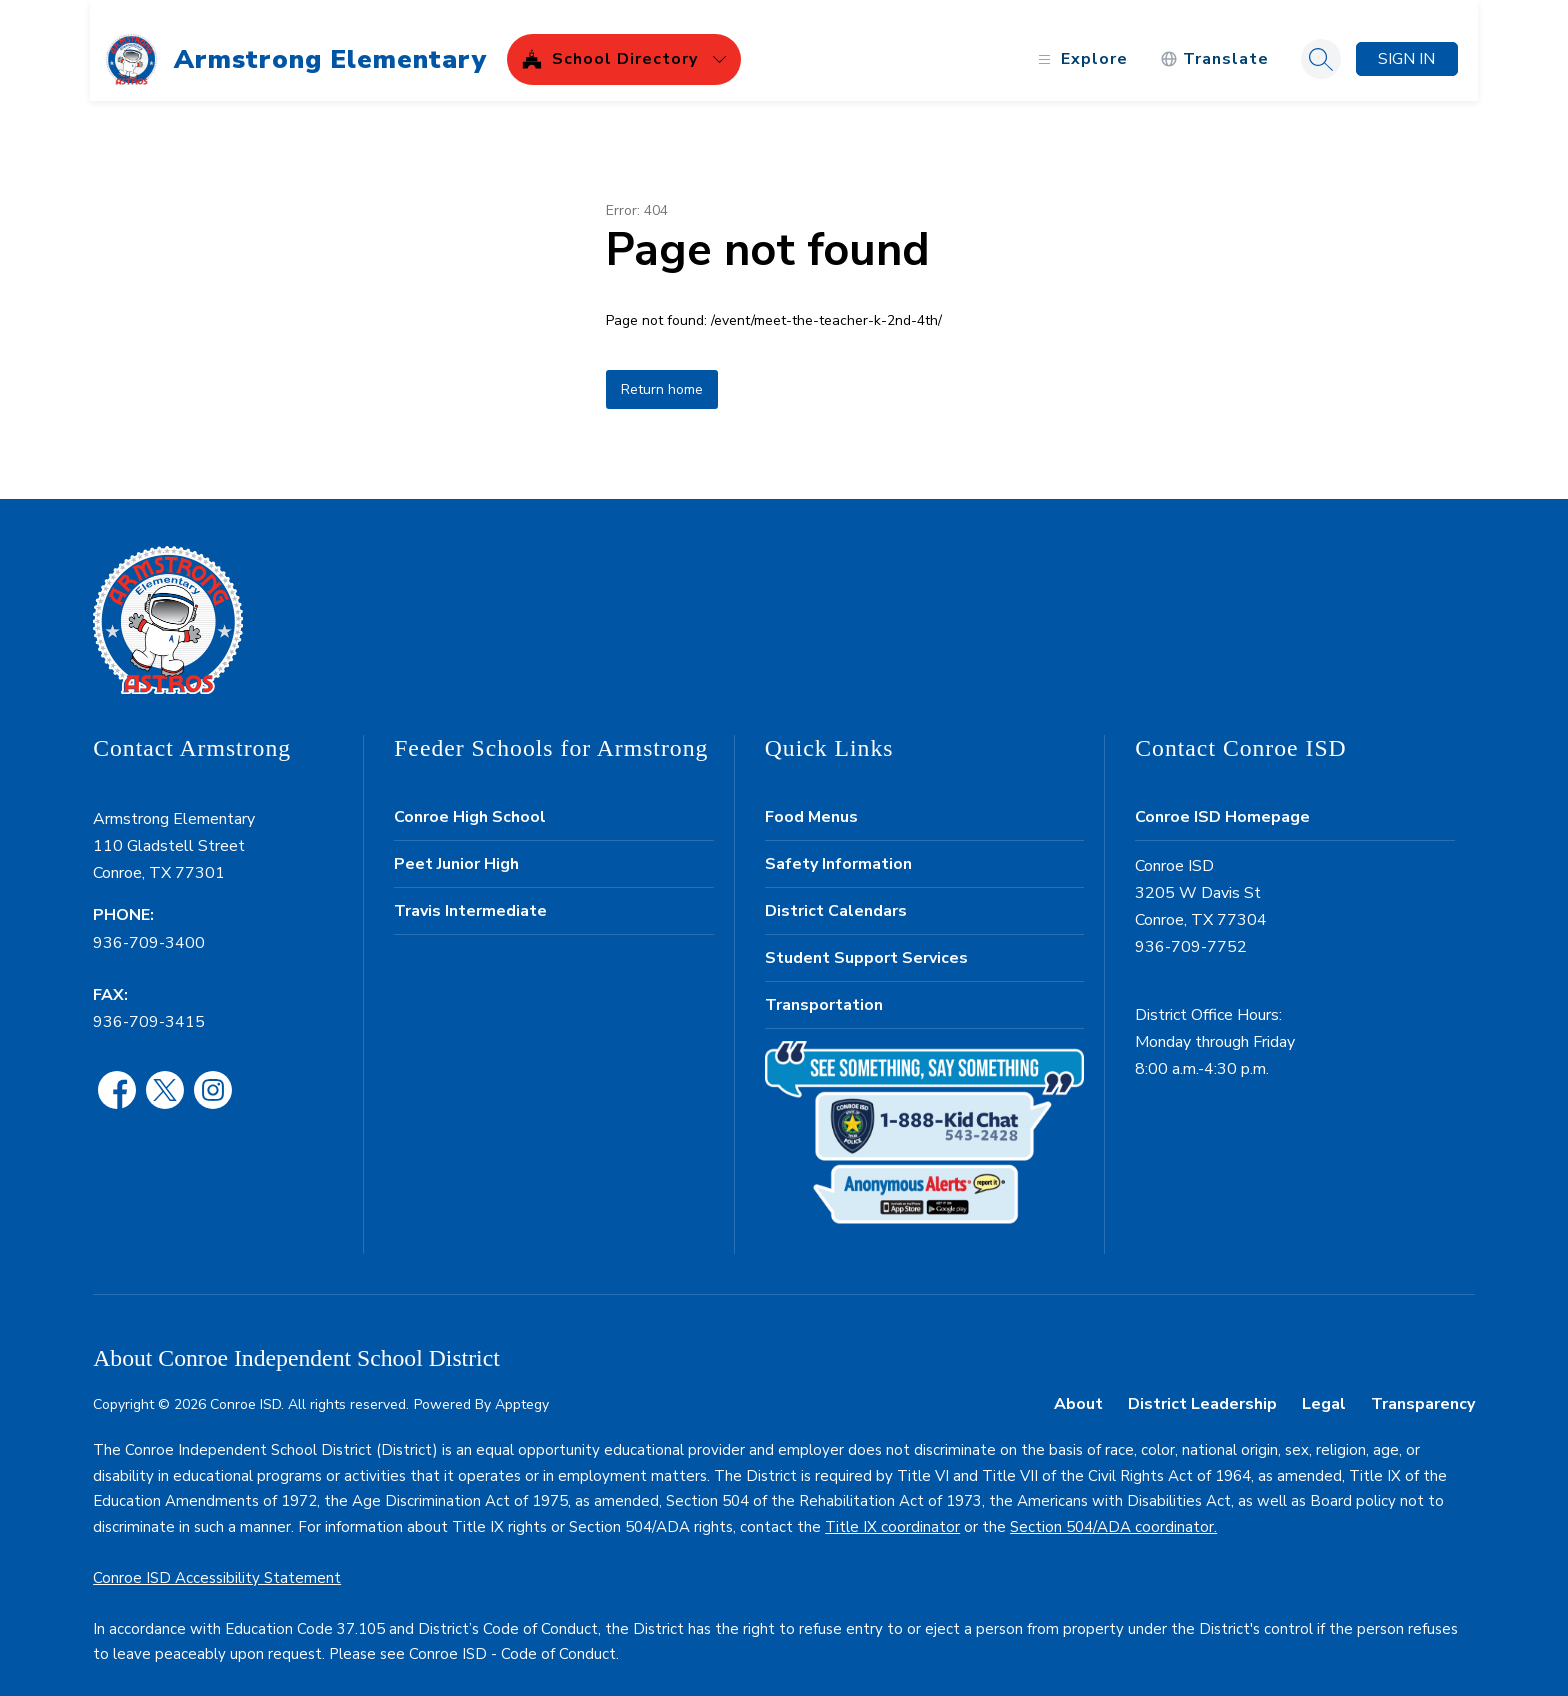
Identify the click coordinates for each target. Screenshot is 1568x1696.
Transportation (824, 988)
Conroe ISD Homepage (1222, 800)
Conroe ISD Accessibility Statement (217, 1561)
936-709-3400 (149, 925)
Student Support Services (866, 941)
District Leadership (1202, 1387)
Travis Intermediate (470, 894)
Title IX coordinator (892, 1510)
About (1078, 1387)
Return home (662, 372)
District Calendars (836, 894)
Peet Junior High (456, 847)
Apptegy (522, 1387)
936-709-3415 (149, 1005)
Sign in (1403, 42)
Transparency (1423, 1387)
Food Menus (811, 800)
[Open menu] (1077, 42)
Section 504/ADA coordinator (1112, 1510)
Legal (1324, 1387)
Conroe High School (470, 800)
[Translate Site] (1211, 42)
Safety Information (838, 847)
